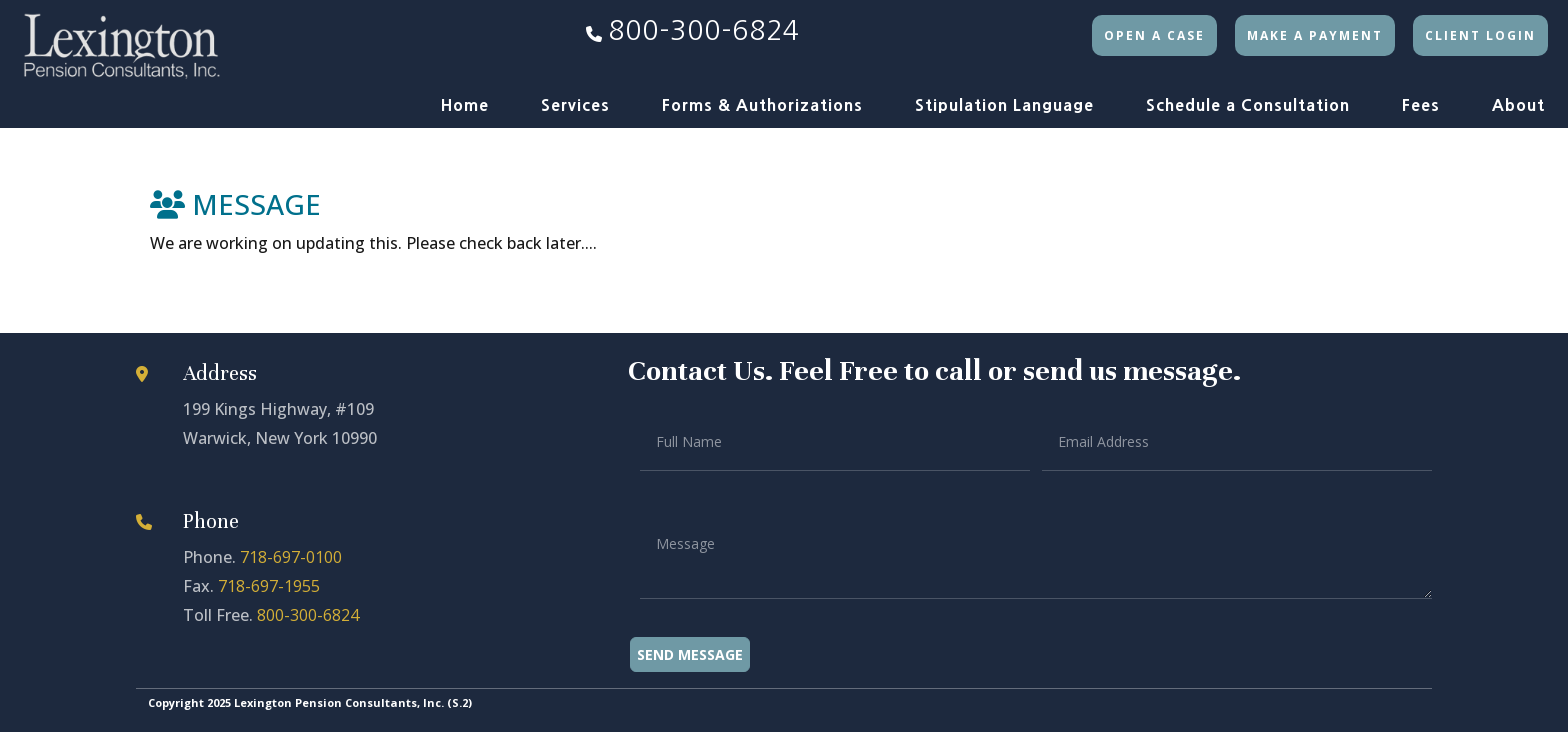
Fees (1421, 105)
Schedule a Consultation (1248, 105)
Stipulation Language (1004, 105)
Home (465, 105)
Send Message (690, 654)
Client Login (1480, 35)
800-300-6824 (704, 30)
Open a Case (1154, 35)
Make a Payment (1315, 35)
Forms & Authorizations (762, 105)
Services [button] (575, 105)
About (1518, 105)
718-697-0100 (291, 557)
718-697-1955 (269, 586)
